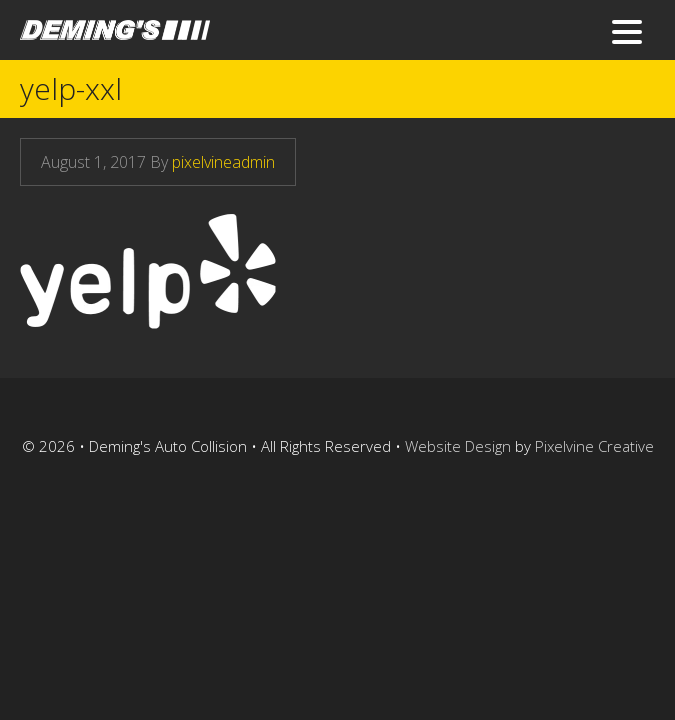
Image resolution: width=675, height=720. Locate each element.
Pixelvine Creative (594, 446)
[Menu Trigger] (627, 30)
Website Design (458, 446)
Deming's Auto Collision (195, 37)
